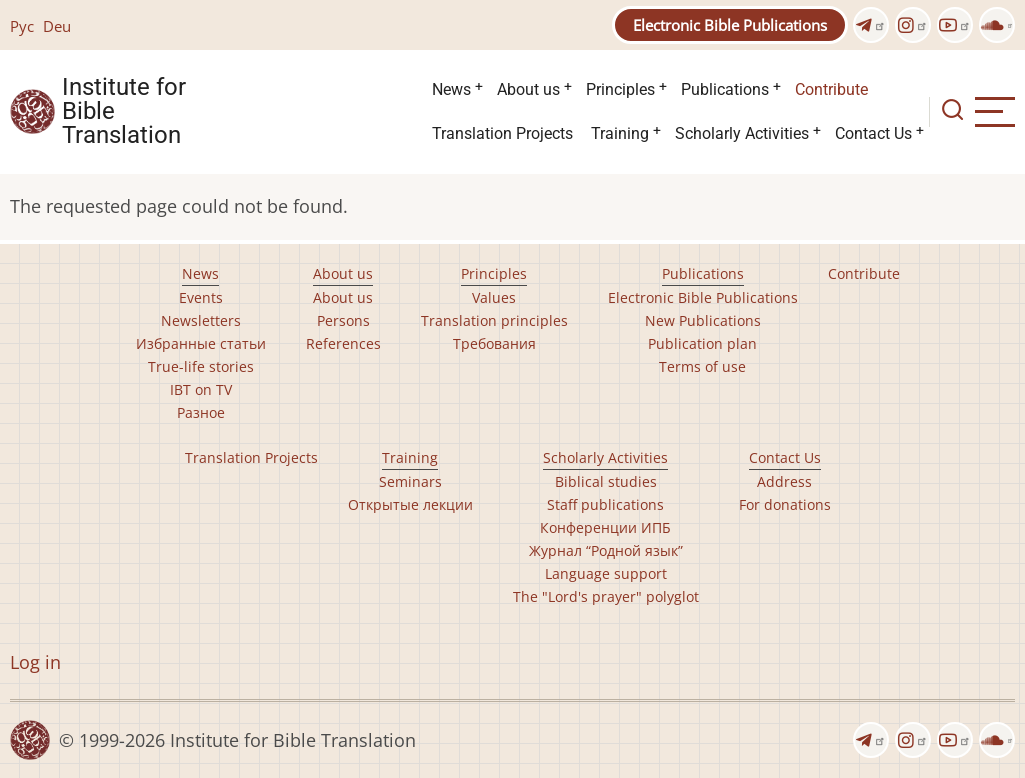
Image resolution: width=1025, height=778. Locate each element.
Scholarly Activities (742, 133)
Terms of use (702, 366)
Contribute (831, 89)
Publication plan (702, 343)
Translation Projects (502, 133)
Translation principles (494, 320)
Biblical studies (606, 481)
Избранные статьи (201, 343)
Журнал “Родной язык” (606, 550)
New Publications (703, 320)
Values (494, 297)
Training (620, 133)
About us (528, 89)
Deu (57, 26)
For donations (785, 504)
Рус (22, 26)
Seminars (410, 481)
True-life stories (201, 366)
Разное (201, 412)
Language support (606, 573)
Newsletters (201, 320)
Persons (343, 320)
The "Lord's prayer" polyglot (606, 596)
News (451, 89)
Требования (494, 343)
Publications (725, 89)
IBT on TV (201, 389)
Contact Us (873, 133)
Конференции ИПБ (605, 527)
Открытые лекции (410, 504)
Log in (35, 662)
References (343, 343)
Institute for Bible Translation (124, 112)
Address (784, 481)
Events (201, 297)
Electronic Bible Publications (730, 25)
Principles (620, 89)
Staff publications (605, 504)
